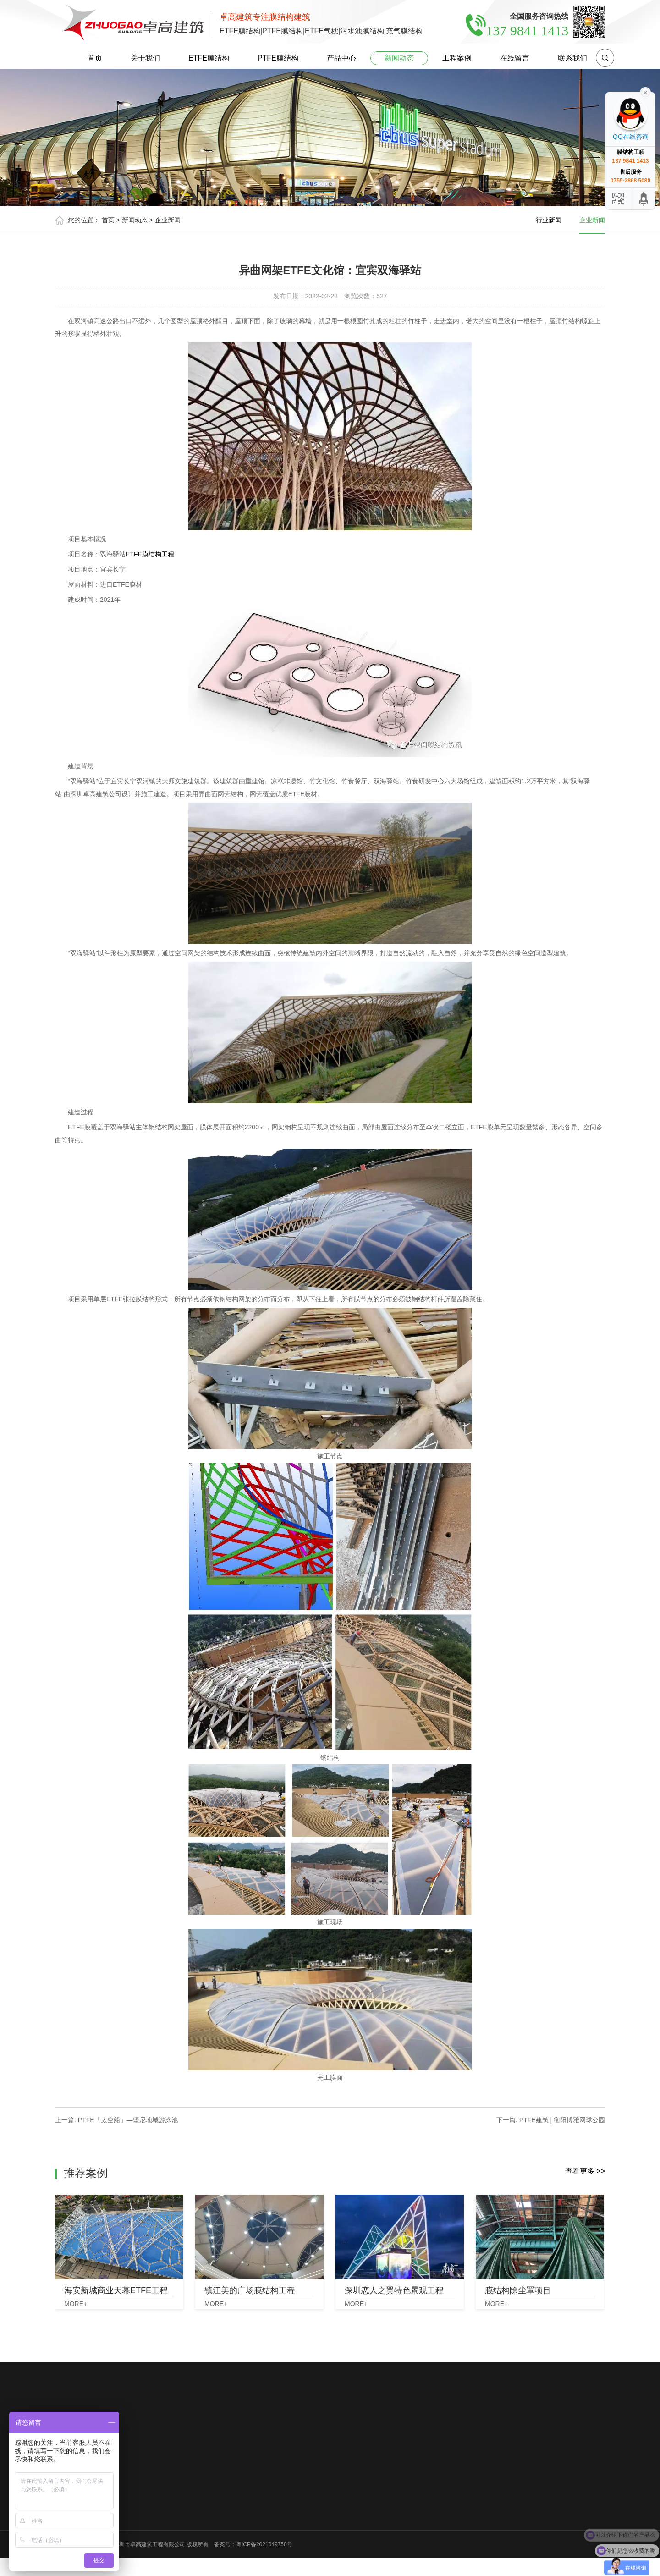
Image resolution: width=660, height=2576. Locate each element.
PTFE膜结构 (278, 58)
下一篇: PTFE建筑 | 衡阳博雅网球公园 (550, 2120)
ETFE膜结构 (208, 58)
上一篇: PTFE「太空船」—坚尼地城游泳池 (116, 2120)
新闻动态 (399, 58)
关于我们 (145, 58)
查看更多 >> (585, 2171)
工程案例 (457, 58)
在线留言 (514, 58)
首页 (95, 58)
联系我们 (572, 58)
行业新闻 (548, 220)
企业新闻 (168, 220)
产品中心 (341, 58)
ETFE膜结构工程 (150, 554)
